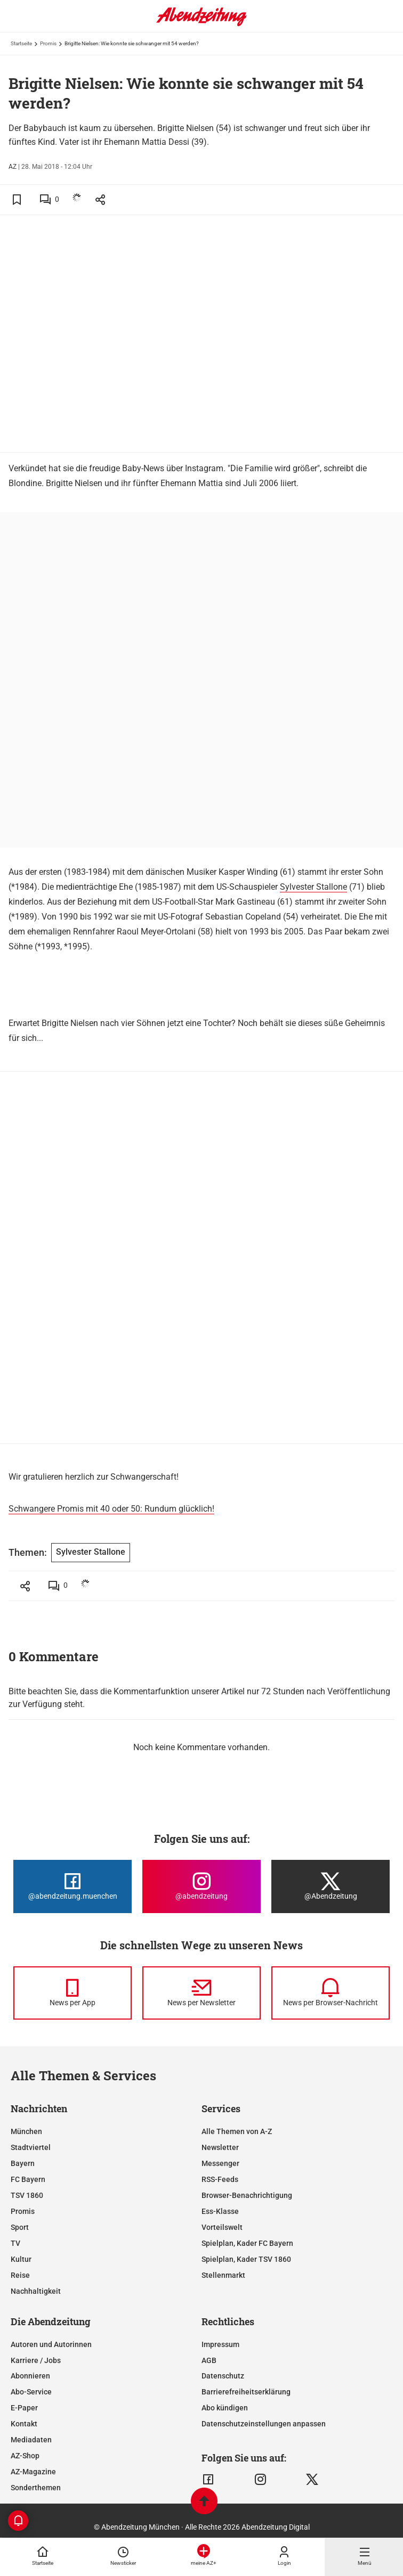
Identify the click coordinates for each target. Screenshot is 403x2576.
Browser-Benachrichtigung (246, 2195)
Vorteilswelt (222, 2227)
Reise (20, 2275)
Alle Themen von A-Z (236, 2131)
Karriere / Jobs (36, 2360)
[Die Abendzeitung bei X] (330, 1886)
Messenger (220, 2163)
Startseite (21, 43)
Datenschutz (222, 2376)
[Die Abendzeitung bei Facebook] (72, 1886)
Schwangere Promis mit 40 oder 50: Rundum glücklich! (111, 1509)
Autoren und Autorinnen (51, 2344)
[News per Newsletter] (201, 1993)
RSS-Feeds (219, 2179)
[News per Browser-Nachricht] (330, 1993)
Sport (20, 2227)
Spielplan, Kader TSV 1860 (246, 2259)
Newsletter (220, 2147)
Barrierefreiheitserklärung (246, 2392)
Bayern (23, 2163)
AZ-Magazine (33, 2471)
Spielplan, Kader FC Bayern (247, 2243)
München (26, 2131)
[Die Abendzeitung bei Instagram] (201, 1886)
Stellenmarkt (223, 2275)
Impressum (220, 2344)
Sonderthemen (36, 2487)
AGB (208, 2360)
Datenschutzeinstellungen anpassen (263, 2423)
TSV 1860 (27, 2195)
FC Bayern (28, 2179)
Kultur (21, 2259)
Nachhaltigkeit (36, 2291)
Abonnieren (30, 2376)
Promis (48, 43)
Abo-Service (31, 2392)
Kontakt (24, 2423)
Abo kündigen (224, 2407)
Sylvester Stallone (313, 887)
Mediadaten (31, 2439)
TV (15, 2243)
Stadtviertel (31, 2147)
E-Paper (24, 2407)
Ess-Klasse (220, 2211)
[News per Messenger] (72, 1993)
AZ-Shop (25, 2455)
